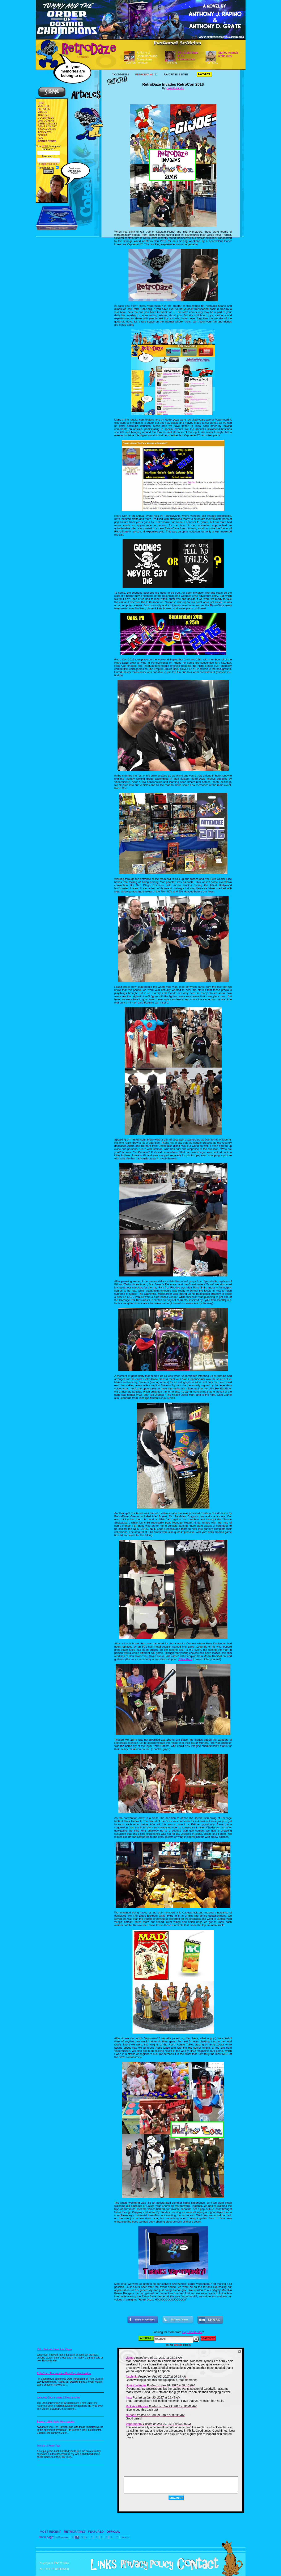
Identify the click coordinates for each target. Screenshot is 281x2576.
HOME (41, 103)
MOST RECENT (50, 2531)
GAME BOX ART (47, 126)
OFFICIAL (113, 2531)
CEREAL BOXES (47, 123)
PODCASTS (45, 132)
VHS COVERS (46, 120)
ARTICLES (44, 108)
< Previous (62, 2537)
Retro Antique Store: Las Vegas (54, 2349)
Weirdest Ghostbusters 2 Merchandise (58, 2397)
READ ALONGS (47, 129)
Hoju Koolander (175, 88)
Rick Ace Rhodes (137, 2406)
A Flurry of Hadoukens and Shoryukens (147, 56)
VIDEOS (42, 111)
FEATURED (96, 2531)
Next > (125, 2537)
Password (48, 156)
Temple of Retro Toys (49, 2445)
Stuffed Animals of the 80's (228, 54)
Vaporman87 (134, 2424)
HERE (45, 146)
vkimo (130, 2357)
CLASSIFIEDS (46, 117)
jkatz (129, 2397)
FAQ (40, 138)
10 (116, 2537)
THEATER (43, 114)
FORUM (42, 135)
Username (48, 149)
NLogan (131, 2415)
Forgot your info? (48, 163)
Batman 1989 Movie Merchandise (55, 2421)
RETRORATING (74, 2531)
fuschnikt (131, 2376)
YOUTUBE (44, 106)
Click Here (185, 1659)
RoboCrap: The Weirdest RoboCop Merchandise (64, 2373)
